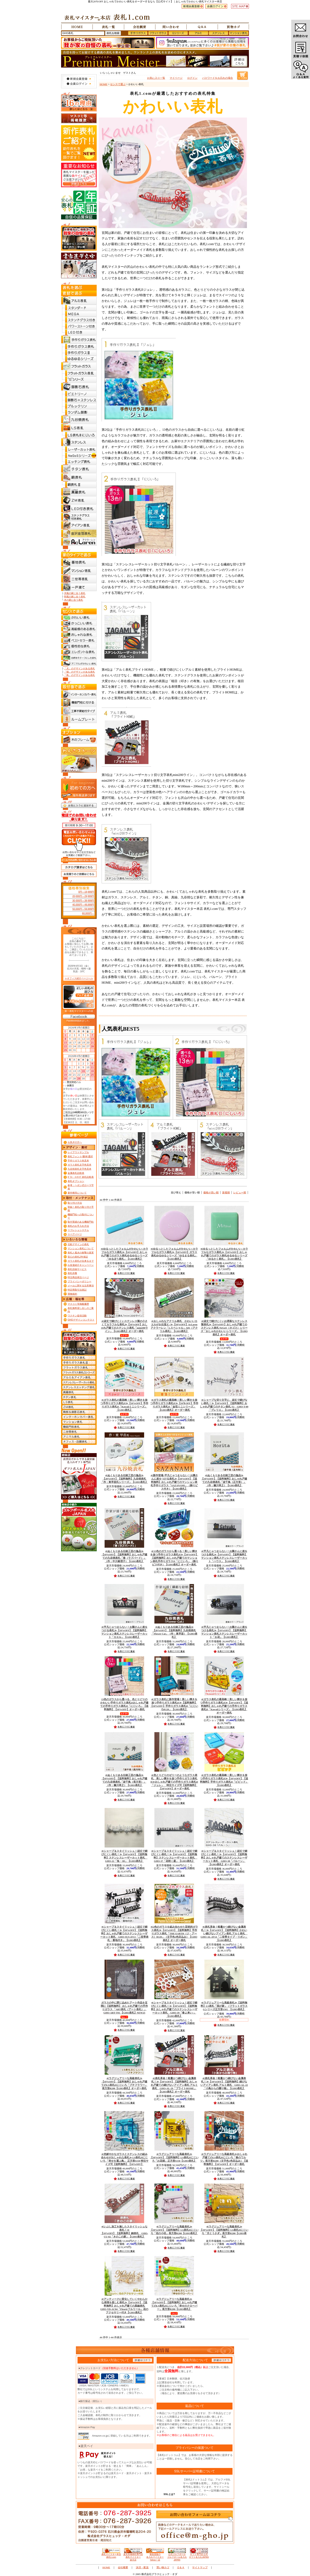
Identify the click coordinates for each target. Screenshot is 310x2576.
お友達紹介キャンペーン (81, 1265)
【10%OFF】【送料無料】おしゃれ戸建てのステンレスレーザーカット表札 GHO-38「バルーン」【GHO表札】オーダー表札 (224, 1858)
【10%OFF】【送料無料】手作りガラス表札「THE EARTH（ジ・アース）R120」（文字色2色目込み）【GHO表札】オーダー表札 (174, 1933)
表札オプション (76, 1181)
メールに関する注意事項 (81, 1285)
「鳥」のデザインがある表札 (79, 675)
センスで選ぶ (118, 84)
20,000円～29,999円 (83, 896)
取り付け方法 (75, 1203)
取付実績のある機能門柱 (81, 1221)
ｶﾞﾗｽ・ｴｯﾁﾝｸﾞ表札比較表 (81, 1177)
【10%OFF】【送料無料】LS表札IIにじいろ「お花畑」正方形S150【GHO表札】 (174, 2157)
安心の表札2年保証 (78, 1256)
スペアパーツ (75, 1234)
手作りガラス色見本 (78, 1160)
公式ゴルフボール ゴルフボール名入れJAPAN (177, 2556)
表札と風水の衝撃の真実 (81, 1252)
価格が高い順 (211, 1192)
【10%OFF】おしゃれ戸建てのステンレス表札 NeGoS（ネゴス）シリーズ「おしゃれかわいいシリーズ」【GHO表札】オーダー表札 (224, 1328)
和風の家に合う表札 (74, 596)
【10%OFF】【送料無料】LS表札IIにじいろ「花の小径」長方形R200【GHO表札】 (174, 2230)
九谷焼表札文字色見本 (79, 1169)
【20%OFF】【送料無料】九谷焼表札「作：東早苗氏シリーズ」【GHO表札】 (124, 1479)
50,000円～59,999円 (83, 909)
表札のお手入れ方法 (78, 1226)
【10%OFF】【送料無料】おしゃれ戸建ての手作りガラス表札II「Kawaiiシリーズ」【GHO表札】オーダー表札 (224, 1706)
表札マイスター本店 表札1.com (111, 2554)
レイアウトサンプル (78, 1152)
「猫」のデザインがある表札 (79, 671)
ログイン (192, 77)
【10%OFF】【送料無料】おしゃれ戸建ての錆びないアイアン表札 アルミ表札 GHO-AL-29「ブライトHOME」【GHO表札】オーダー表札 (174, 2085)
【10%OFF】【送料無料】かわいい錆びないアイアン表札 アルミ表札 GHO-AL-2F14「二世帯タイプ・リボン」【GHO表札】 (224, 1933)
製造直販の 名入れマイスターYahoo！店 (155, 2556)
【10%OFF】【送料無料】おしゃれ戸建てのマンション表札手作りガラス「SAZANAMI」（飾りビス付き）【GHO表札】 (174, 1482)
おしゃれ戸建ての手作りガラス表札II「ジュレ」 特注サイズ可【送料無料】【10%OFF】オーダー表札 (174, 1782)
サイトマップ (200, 2567)
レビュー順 (239, 1192)
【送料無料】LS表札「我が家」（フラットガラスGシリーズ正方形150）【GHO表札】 (224, 2006)
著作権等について (77, 1192)
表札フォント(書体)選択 (80, 1156)
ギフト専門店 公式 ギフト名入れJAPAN (199, 2554)
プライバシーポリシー (79, 1281)
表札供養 (72, 1273)
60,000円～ (88, 913)
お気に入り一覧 (156, 77)
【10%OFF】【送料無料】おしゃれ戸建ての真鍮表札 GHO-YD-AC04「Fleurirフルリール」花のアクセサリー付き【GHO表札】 (124, 2306)
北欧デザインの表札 (78, 1244)
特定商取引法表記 (77, 1289)
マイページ (176, 77)
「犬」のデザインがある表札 (79, 668)
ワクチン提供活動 (77, 1315)
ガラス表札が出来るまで (81, 1261)
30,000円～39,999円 (83, 900)
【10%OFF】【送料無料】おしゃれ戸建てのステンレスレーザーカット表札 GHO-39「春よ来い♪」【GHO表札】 (174, 2009)
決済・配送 (142, 2567)
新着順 (226, 1192)
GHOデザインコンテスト (81, 1319)
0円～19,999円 (86, 891)
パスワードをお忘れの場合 (217, 77)
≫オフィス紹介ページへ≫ (79, 978)
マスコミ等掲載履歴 (78, 1304)
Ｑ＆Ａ (180, 2567)
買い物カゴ (162, 2567)
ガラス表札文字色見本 (79, 1164)
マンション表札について (81, 1248)
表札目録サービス (77, 1269)
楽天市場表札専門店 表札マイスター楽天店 (133, 2556)
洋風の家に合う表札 (74, 593)
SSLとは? (169, 2494)
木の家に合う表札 (73, 600)
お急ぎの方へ (75, 1142)
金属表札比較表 (76, 1173)
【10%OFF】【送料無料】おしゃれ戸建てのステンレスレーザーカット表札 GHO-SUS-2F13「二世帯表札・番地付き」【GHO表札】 (124, 1933)
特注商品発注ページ (78, 1277)
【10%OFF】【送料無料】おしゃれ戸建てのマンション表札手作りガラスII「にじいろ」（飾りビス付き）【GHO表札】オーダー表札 (174, 1558)
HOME (103, 84)
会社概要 (123, 2567)
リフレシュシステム (78, 1230)
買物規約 (72, 1294)
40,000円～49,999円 (83, 904)
